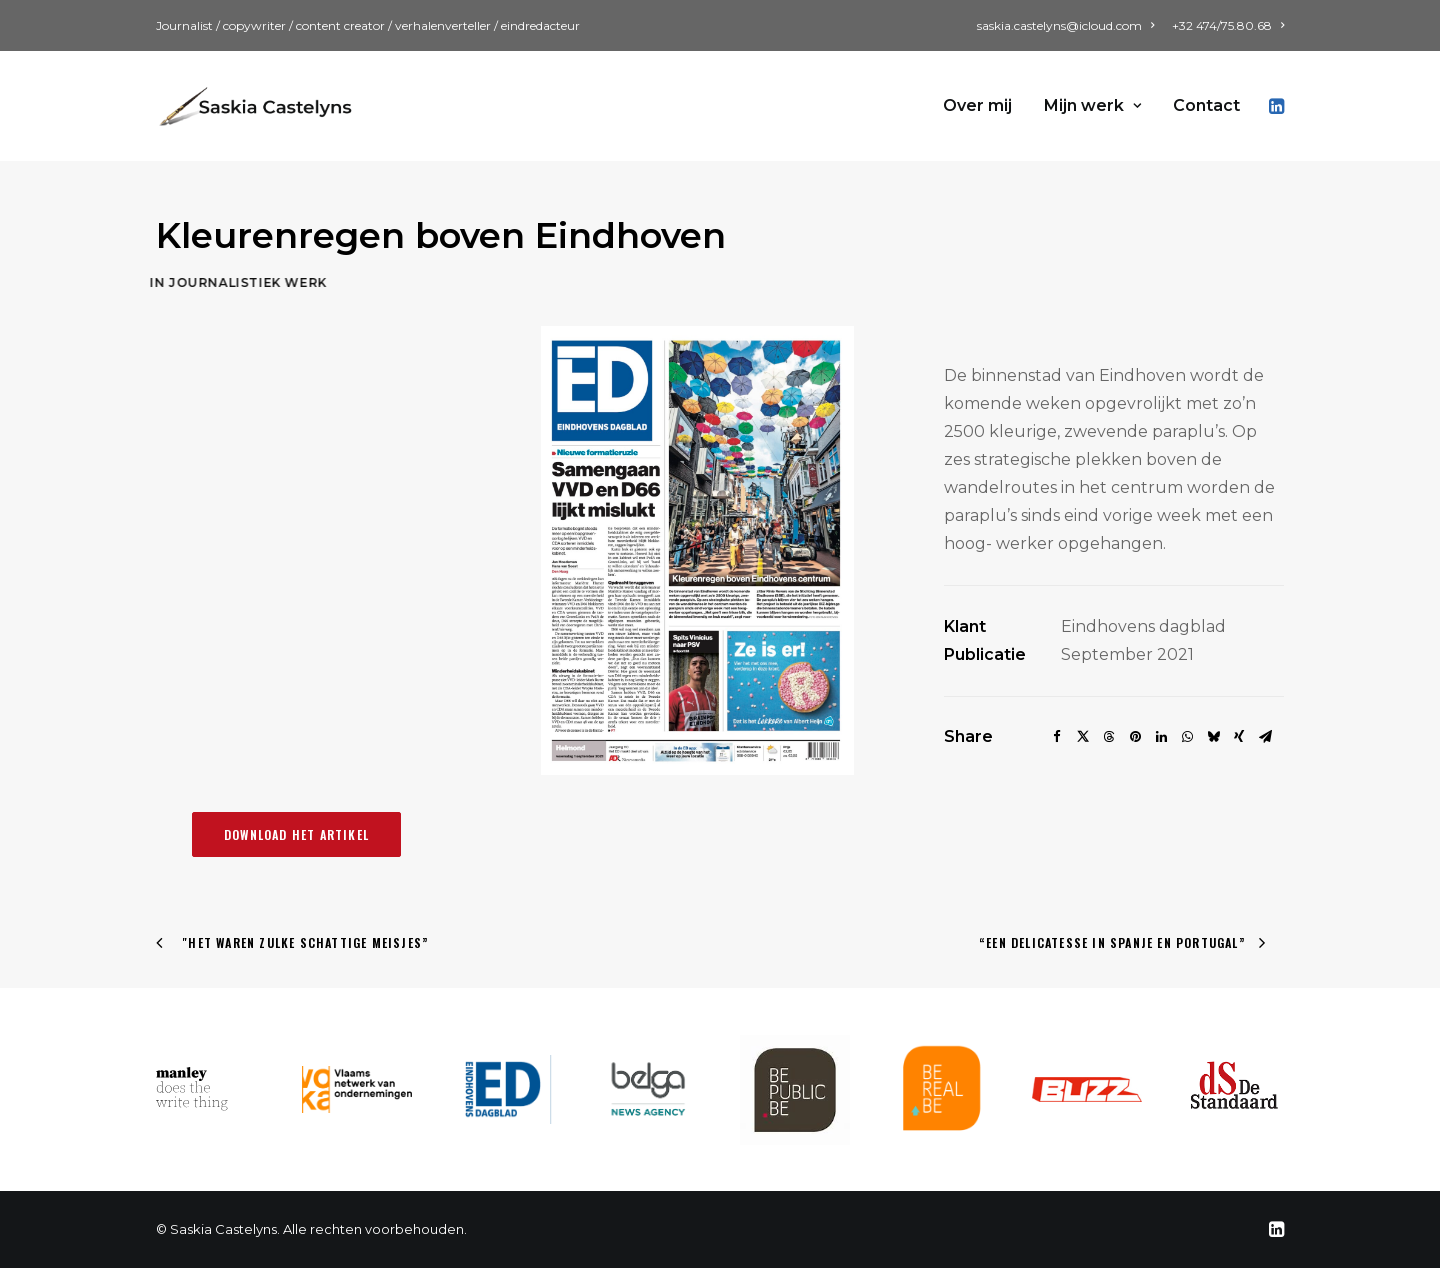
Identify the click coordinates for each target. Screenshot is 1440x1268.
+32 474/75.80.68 (1228, 25)
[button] (1275, 106)
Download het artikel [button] (296, 834)
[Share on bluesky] (1213, 737)
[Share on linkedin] (1161, 737)
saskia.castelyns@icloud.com (1065, 25)
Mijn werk (1092, 105)
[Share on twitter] (1083, 737)
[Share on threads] (1109, 737)
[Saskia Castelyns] (256, 106)
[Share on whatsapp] (1187, 737)
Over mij (977, 105)
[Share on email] (1265, 737)
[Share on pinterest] (1135, 737)
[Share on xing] (1239, 737)
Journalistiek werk (182, 282)
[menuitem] (1069, 25)
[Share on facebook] (1057, 737)
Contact (1206, 105)
